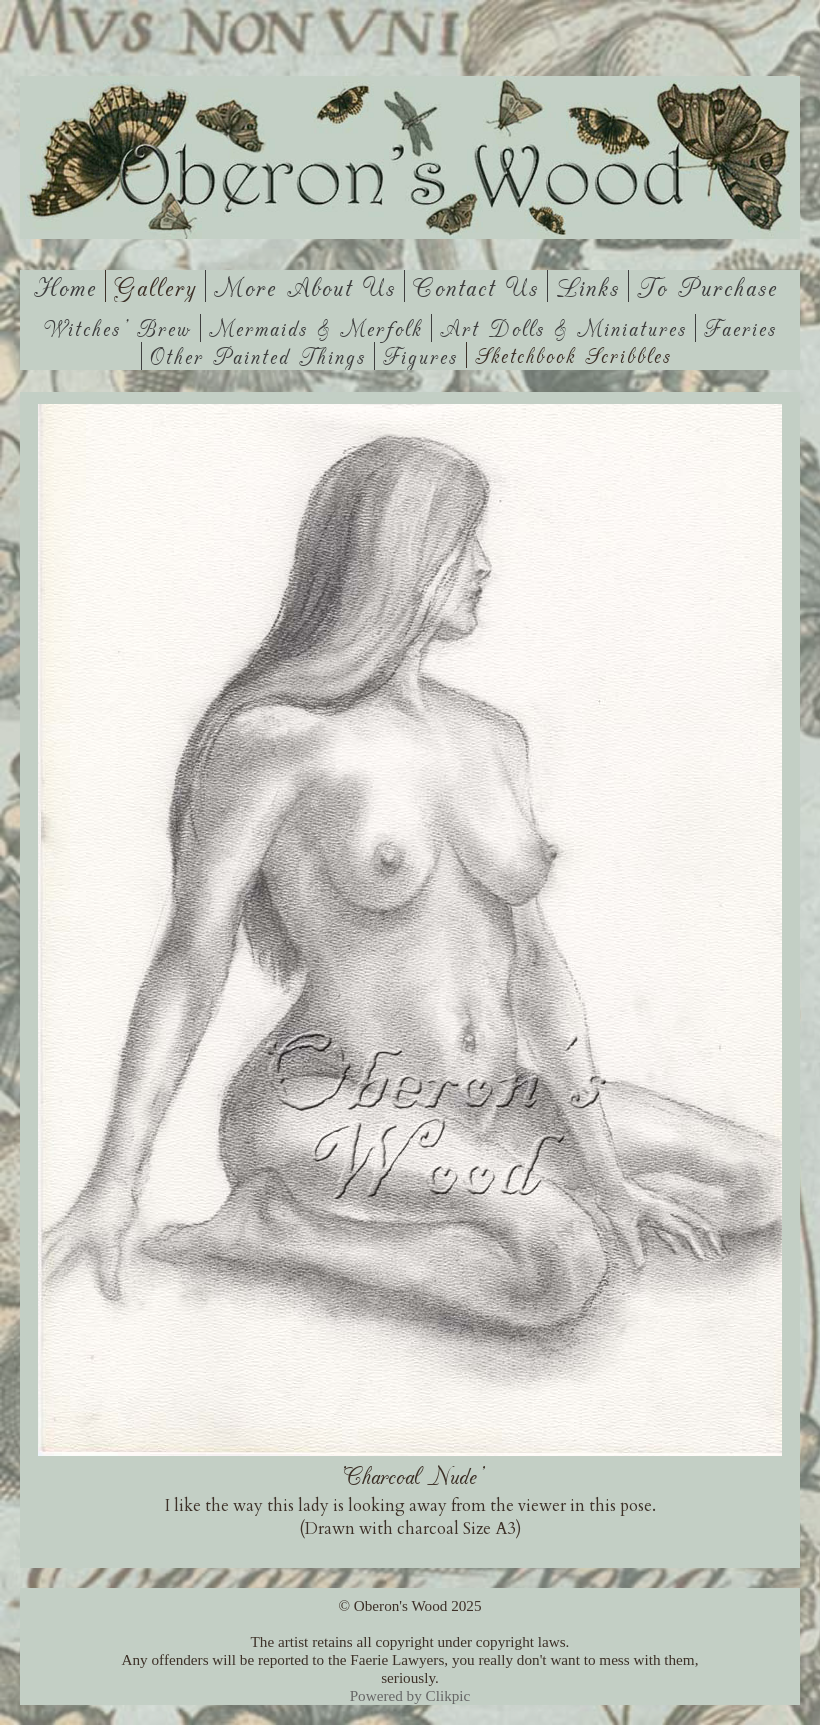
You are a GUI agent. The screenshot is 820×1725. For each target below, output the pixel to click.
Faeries (740, 328)
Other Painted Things (258, 356)
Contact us (476, 286)
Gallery (155, 286)
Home (65, 286)
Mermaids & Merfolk (316, 328)
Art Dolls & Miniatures (563, 328)
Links (588, 286)
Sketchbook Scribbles (573, 355)
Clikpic (448, 1695)
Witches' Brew (118, 328)
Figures (420, 356)
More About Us (305, 286)
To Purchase (707, 286)
